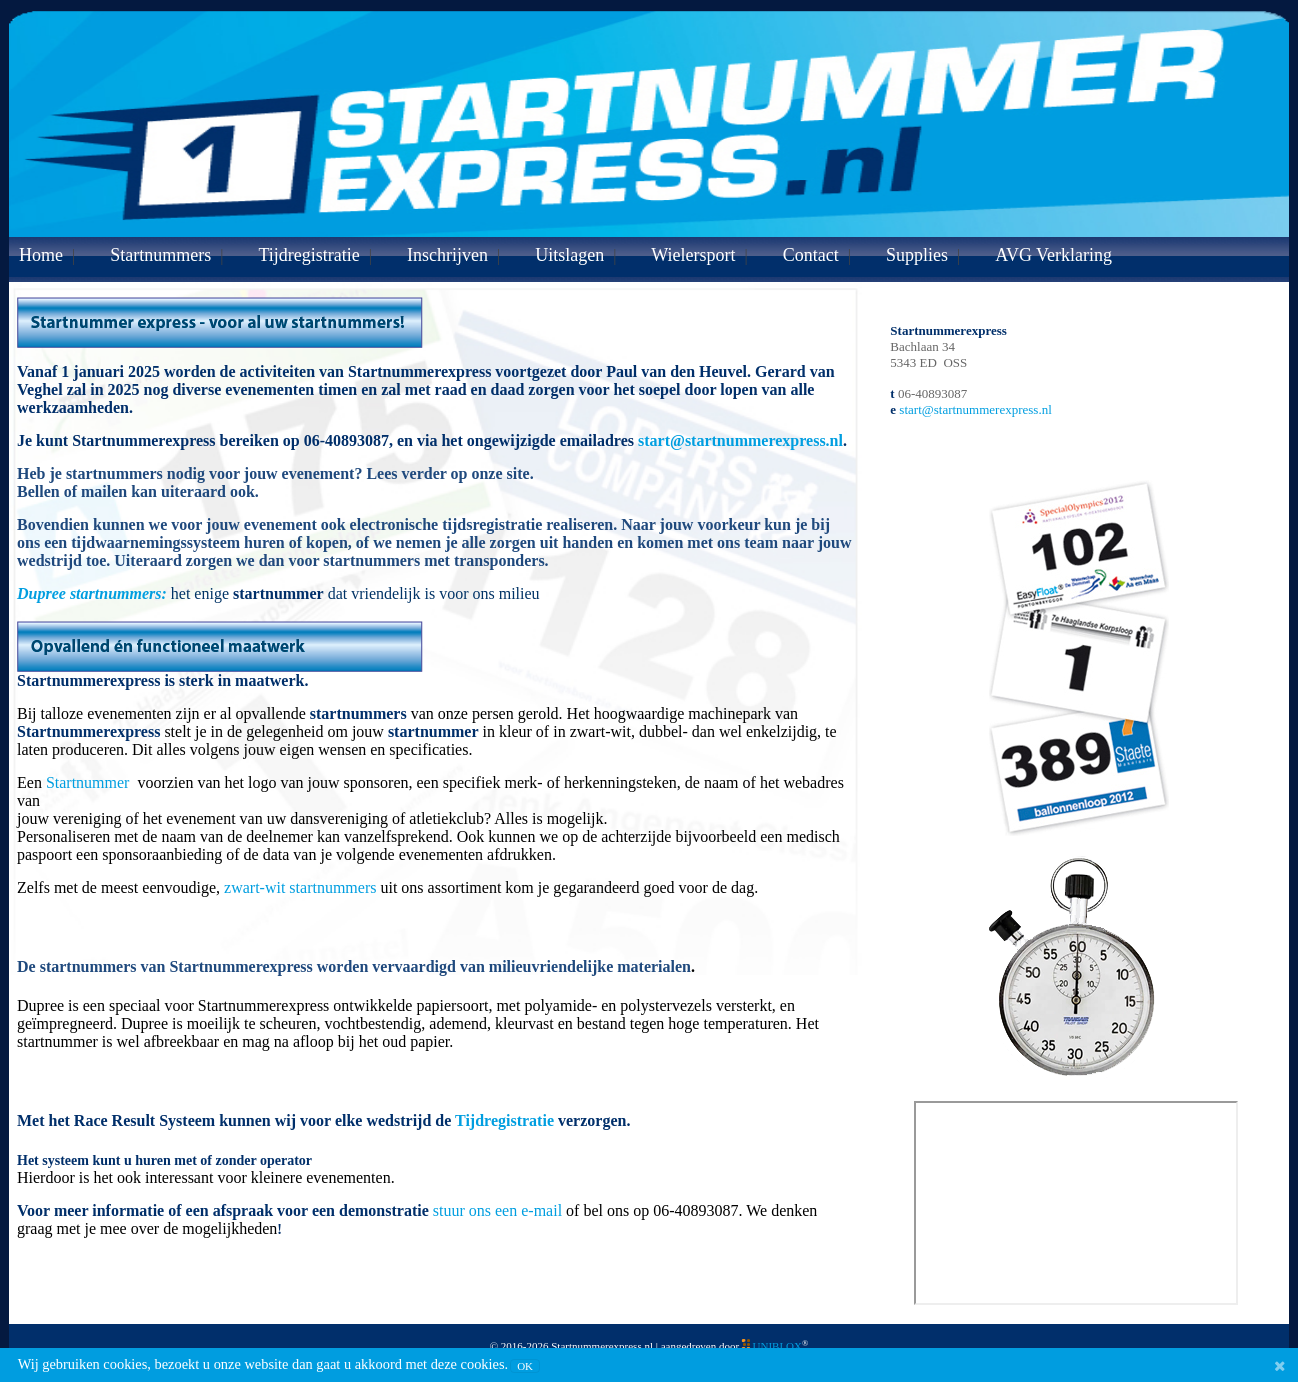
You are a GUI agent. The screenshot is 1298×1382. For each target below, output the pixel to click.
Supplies (917, 255)
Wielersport (693, 255)
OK (525, 1366)
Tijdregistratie (308, 255)
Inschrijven (447, 255)
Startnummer (90, 782)
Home (41, 255)
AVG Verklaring (1053, 255)
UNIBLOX (778, 1346)
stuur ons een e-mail (497, 1210)
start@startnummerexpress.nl (740, 440)
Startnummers (160, 255)
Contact (811, 255)
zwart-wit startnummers (300, 887)
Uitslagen (569, 255)
